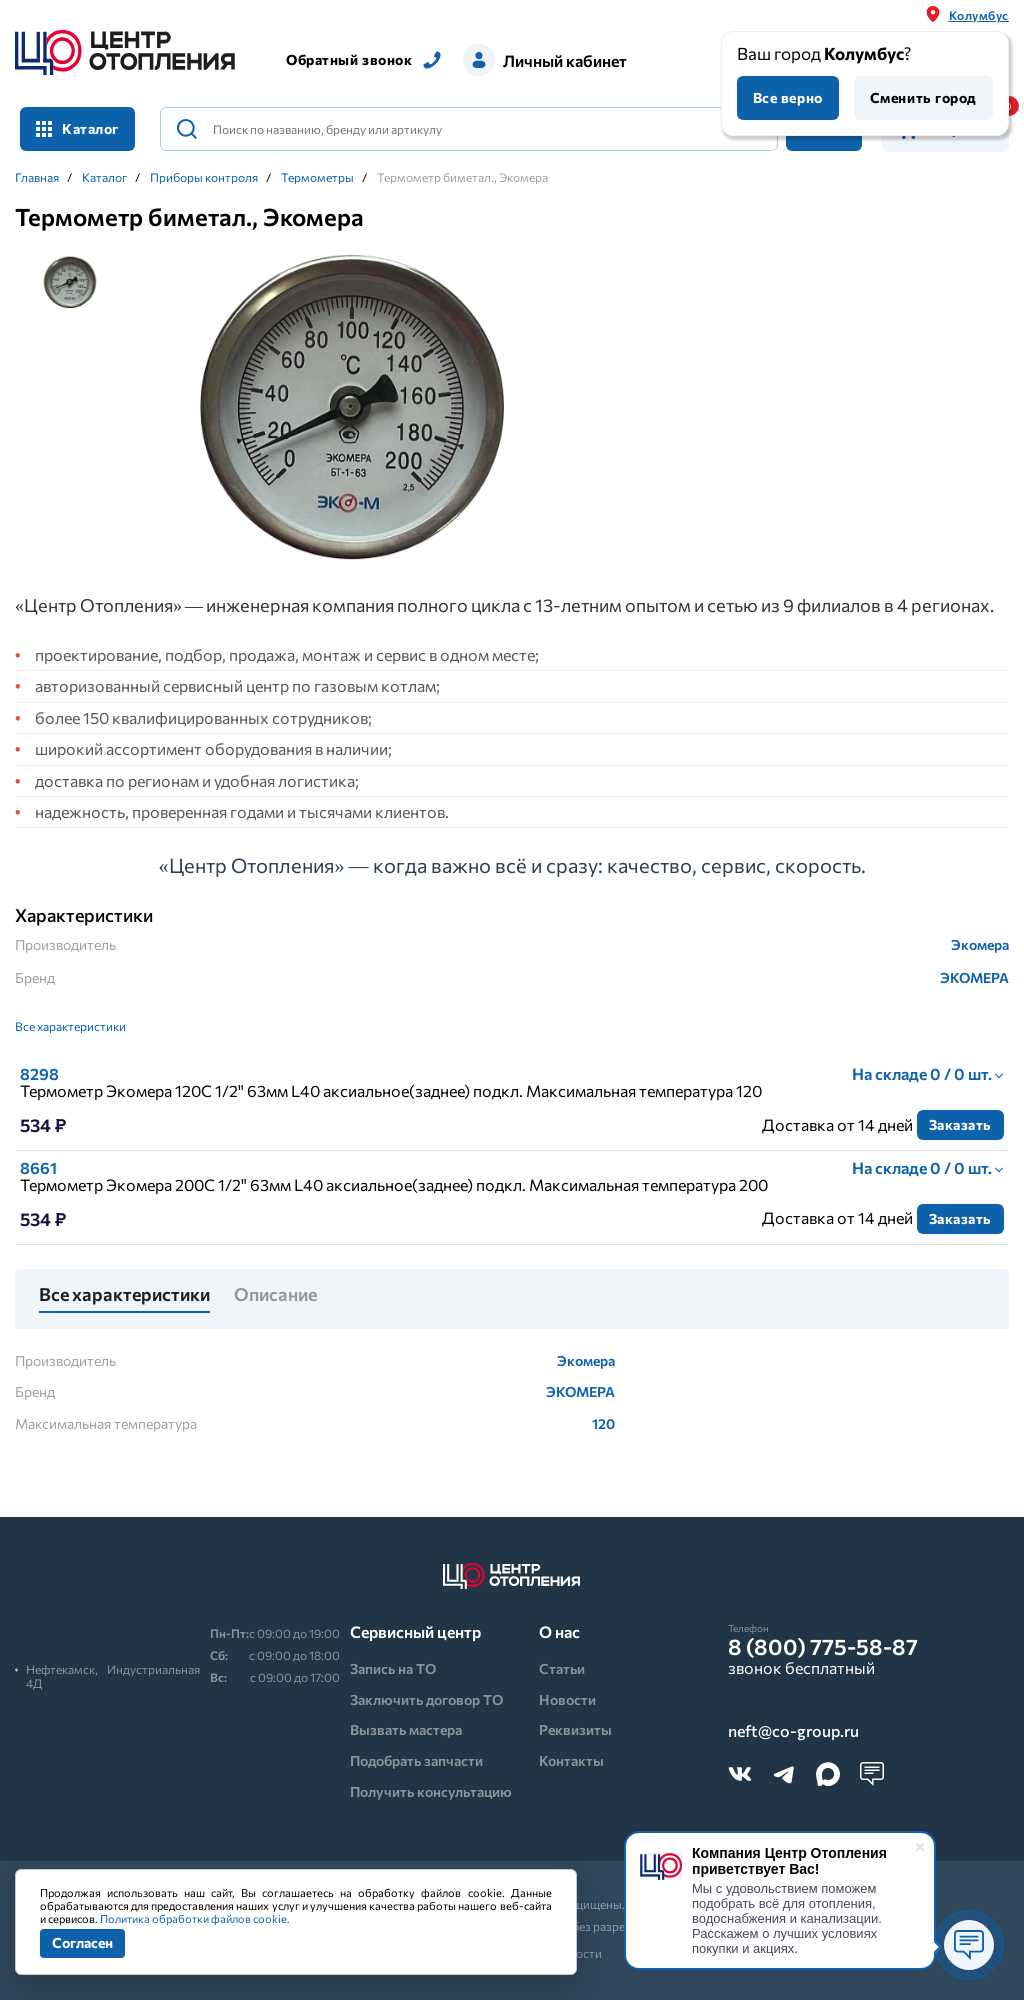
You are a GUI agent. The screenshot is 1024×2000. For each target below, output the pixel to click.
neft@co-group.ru (793, 1731)
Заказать (960, 1124)
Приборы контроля (204, 177)
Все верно (788, 97)
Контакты (571, 1760)
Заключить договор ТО (426, 1699)
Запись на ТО (393, 1668)
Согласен (82, 1942)
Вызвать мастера (406, 1729)
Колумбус (979, 15)
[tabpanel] (352, 408)
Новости (567, 1699)
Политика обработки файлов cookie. (195, 1918)
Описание (275, 1295)
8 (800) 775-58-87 (823, 1647)
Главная (37, 177)
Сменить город (923, 97)
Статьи (562, 1668)
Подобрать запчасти (416, 1760)
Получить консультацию (431, 1791)
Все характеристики (70, 1026)
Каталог (77, 128)
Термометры (317, 177)
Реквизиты (575, 1729)
